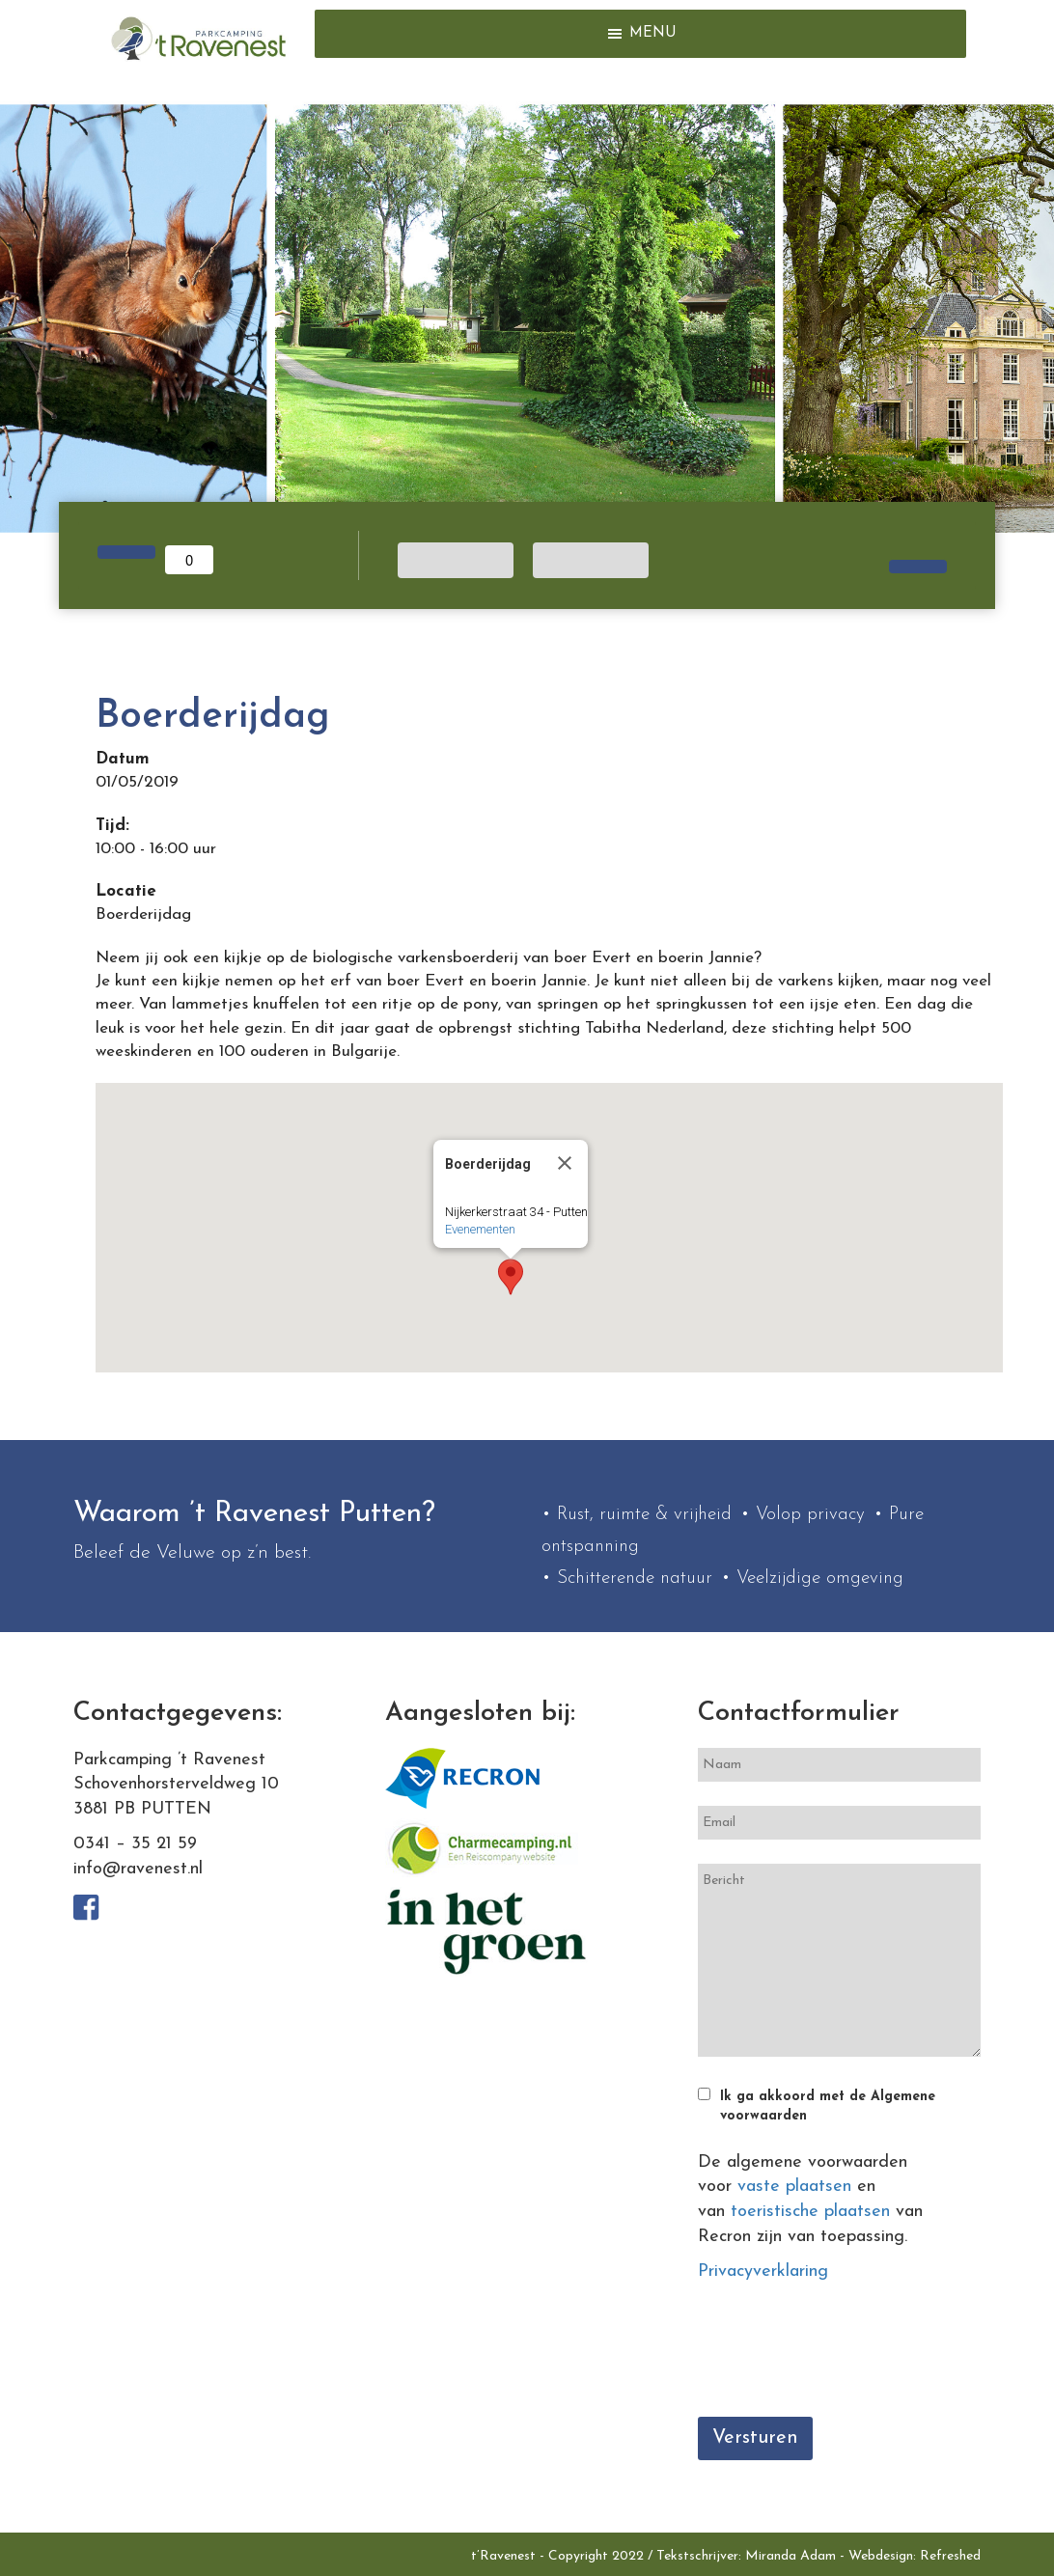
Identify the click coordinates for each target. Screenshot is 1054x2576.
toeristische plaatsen (810, 2211)
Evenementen (480, 1229)
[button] (653, 34)
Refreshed (950, 2556)
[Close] (564, 1163)
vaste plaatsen (794, 2186)
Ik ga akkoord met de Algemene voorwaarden (827, 2106)
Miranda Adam (790, 2556)
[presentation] (844, 2355)
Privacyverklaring (763, 2271)
